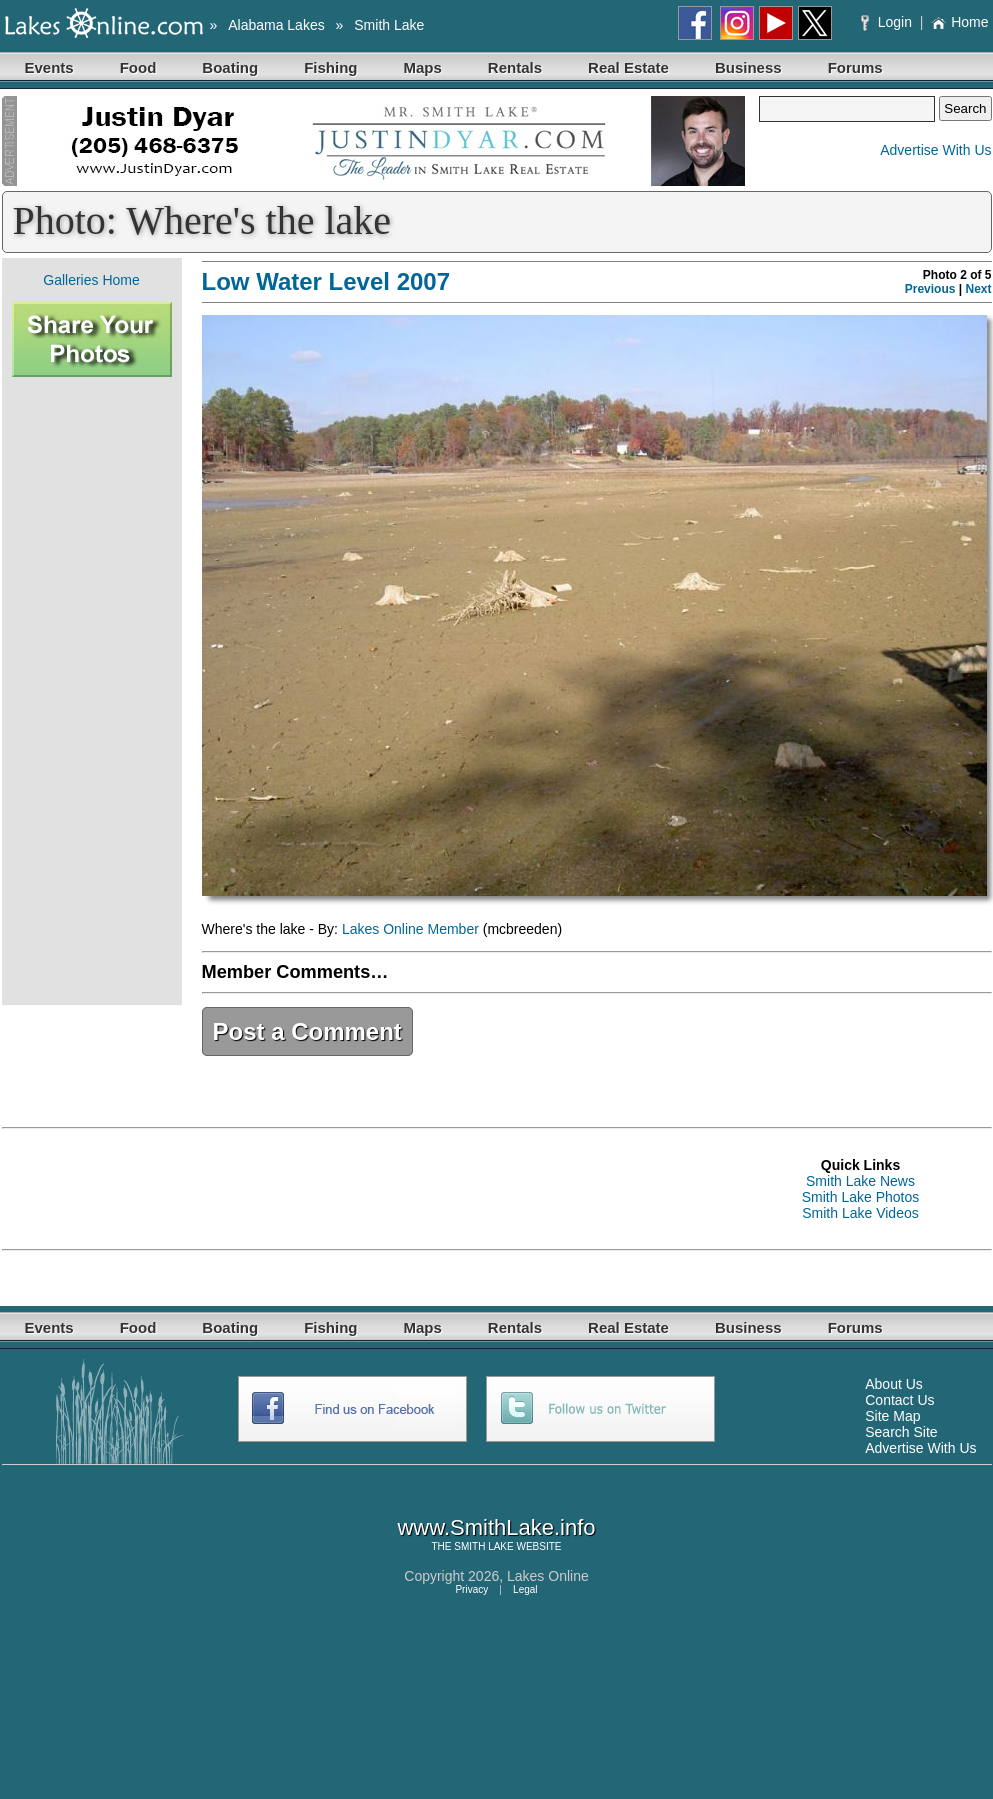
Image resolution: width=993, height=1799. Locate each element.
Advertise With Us (935, 150)
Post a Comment (307, 1031)
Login (888, 22)
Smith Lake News (860, 1181)
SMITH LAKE (483, 1546)
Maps (423, 67)
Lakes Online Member (410, 929)
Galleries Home (91, 280)
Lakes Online (548, 1576)
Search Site (901, 1432)
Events (49, 67)
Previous (930, 289)
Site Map (892, 1416)
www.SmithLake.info (496, 1527)
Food (138, 67)
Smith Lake (389, 25)
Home (959, 22)
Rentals (515, 67)
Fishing (330, 67)
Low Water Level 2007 (326, 281)
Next (978, 289)
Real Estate (628, 67)
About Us (894, 1384)
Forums (855, 67)
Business (748, 67)
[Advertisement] (92, 691)
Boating (230, 67)
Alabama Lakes (276, 25)
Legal (525, 1589)
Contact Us (899, 1400)
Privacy (471, 1589)
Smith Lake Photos (861, 1197)
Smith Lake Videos (860, 1213)
